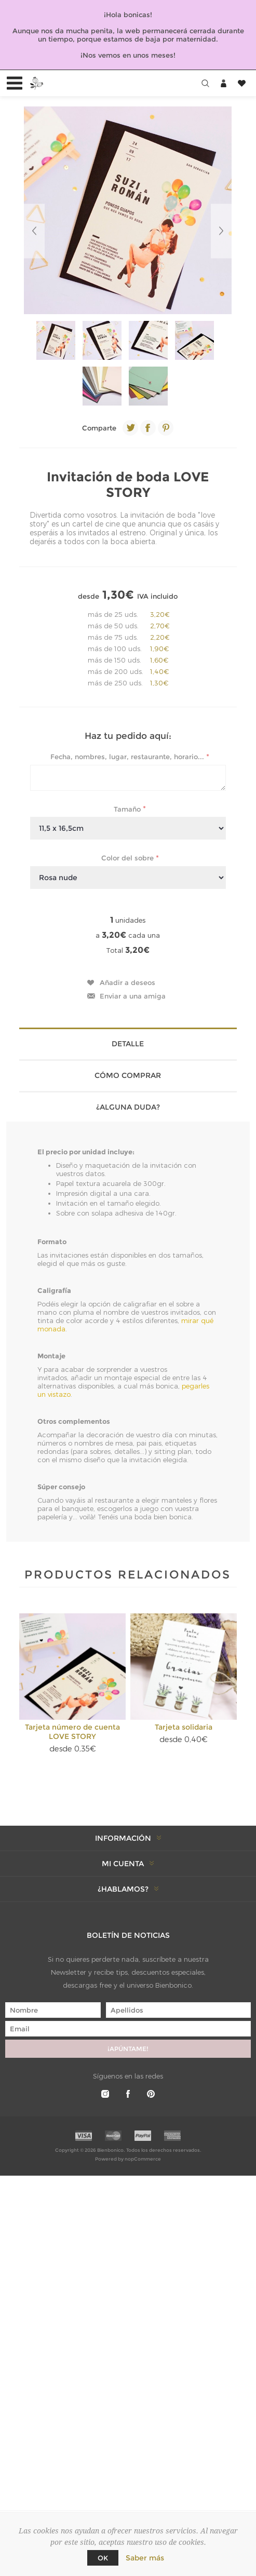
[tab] (128, 1043)
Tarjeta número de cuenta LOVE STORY (72, 1731)
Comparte (99, 428)
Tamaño (128, 808)
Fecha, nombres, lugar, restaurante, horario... (128, 756)
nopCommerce (143, 2159)
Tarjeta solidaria (183, 1727)
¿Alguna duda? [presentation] (128, 1107)
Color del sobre (128, 858)
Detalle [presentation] (128, 1043)
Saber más (145, 2557)
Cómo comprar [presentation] (128, 1075)
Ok (103, 2558)
